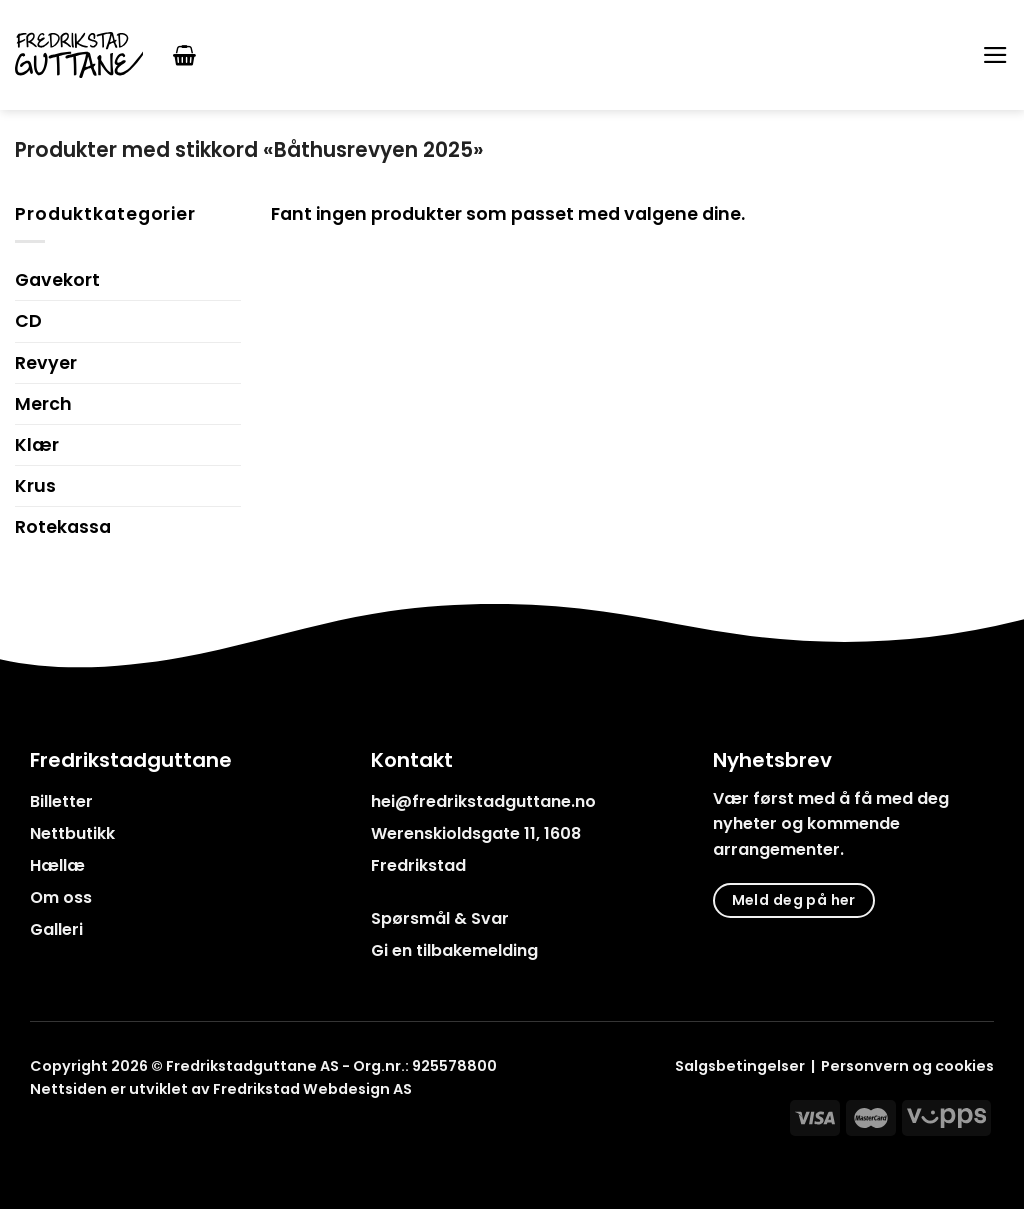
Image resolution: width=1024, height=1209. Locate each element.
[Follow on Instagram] (68, 1135)
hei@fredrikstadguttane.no (483, 801)
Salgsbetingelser (740, 1066)
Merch (43, 404)
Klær (37, 445)
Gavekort (57, 280)
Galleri (56, 929)
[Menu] (995, 55)
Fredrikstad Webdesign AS (312, 1089)
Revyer (46, 363)
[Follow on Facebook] (42, 1135)
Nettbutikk (72, 833)
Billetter (61, 801)
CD (28, 321)
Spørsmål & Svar (440, 918)
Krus (35, 486)
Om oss (61, 897)
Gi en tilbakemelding (454, 950)
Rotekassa (63, 527)
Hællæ (57, 865)
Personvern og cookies (907, 1066)
